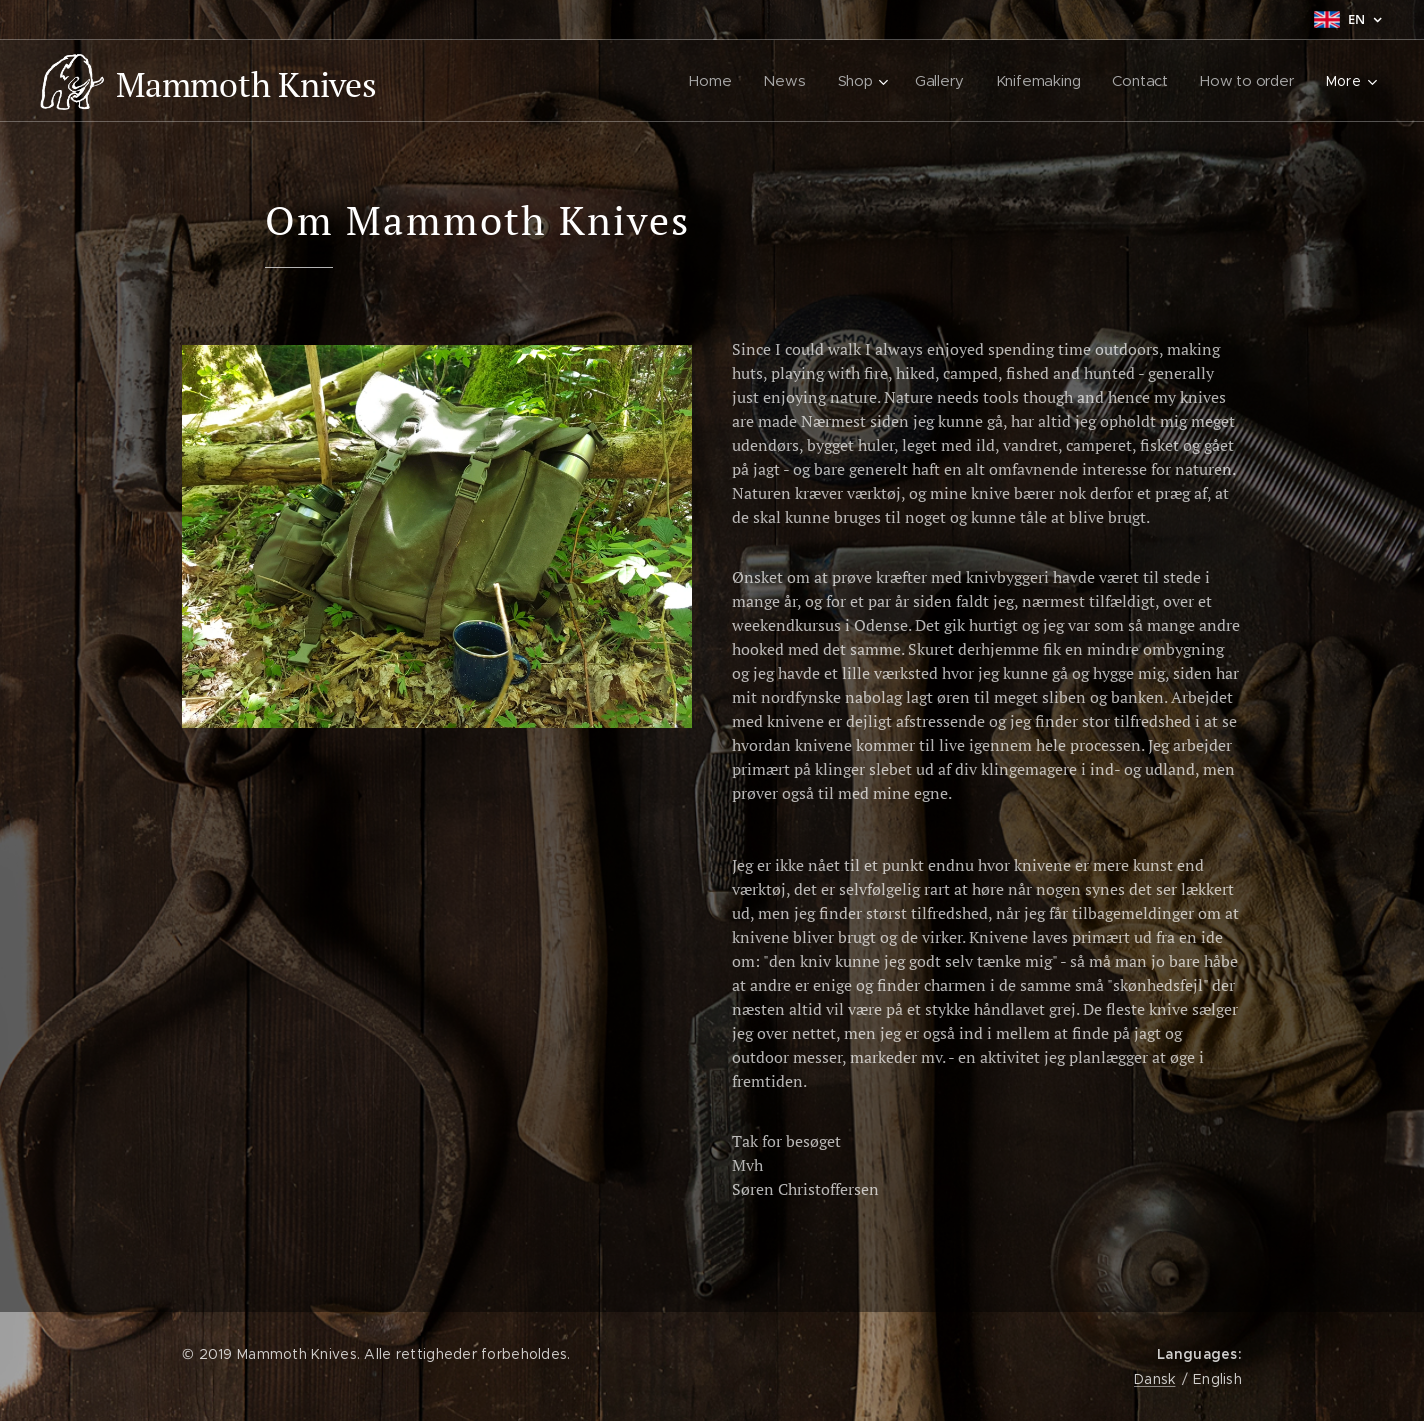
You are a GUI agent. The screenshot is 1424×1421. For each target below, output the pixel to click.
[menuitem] (712, 81)
